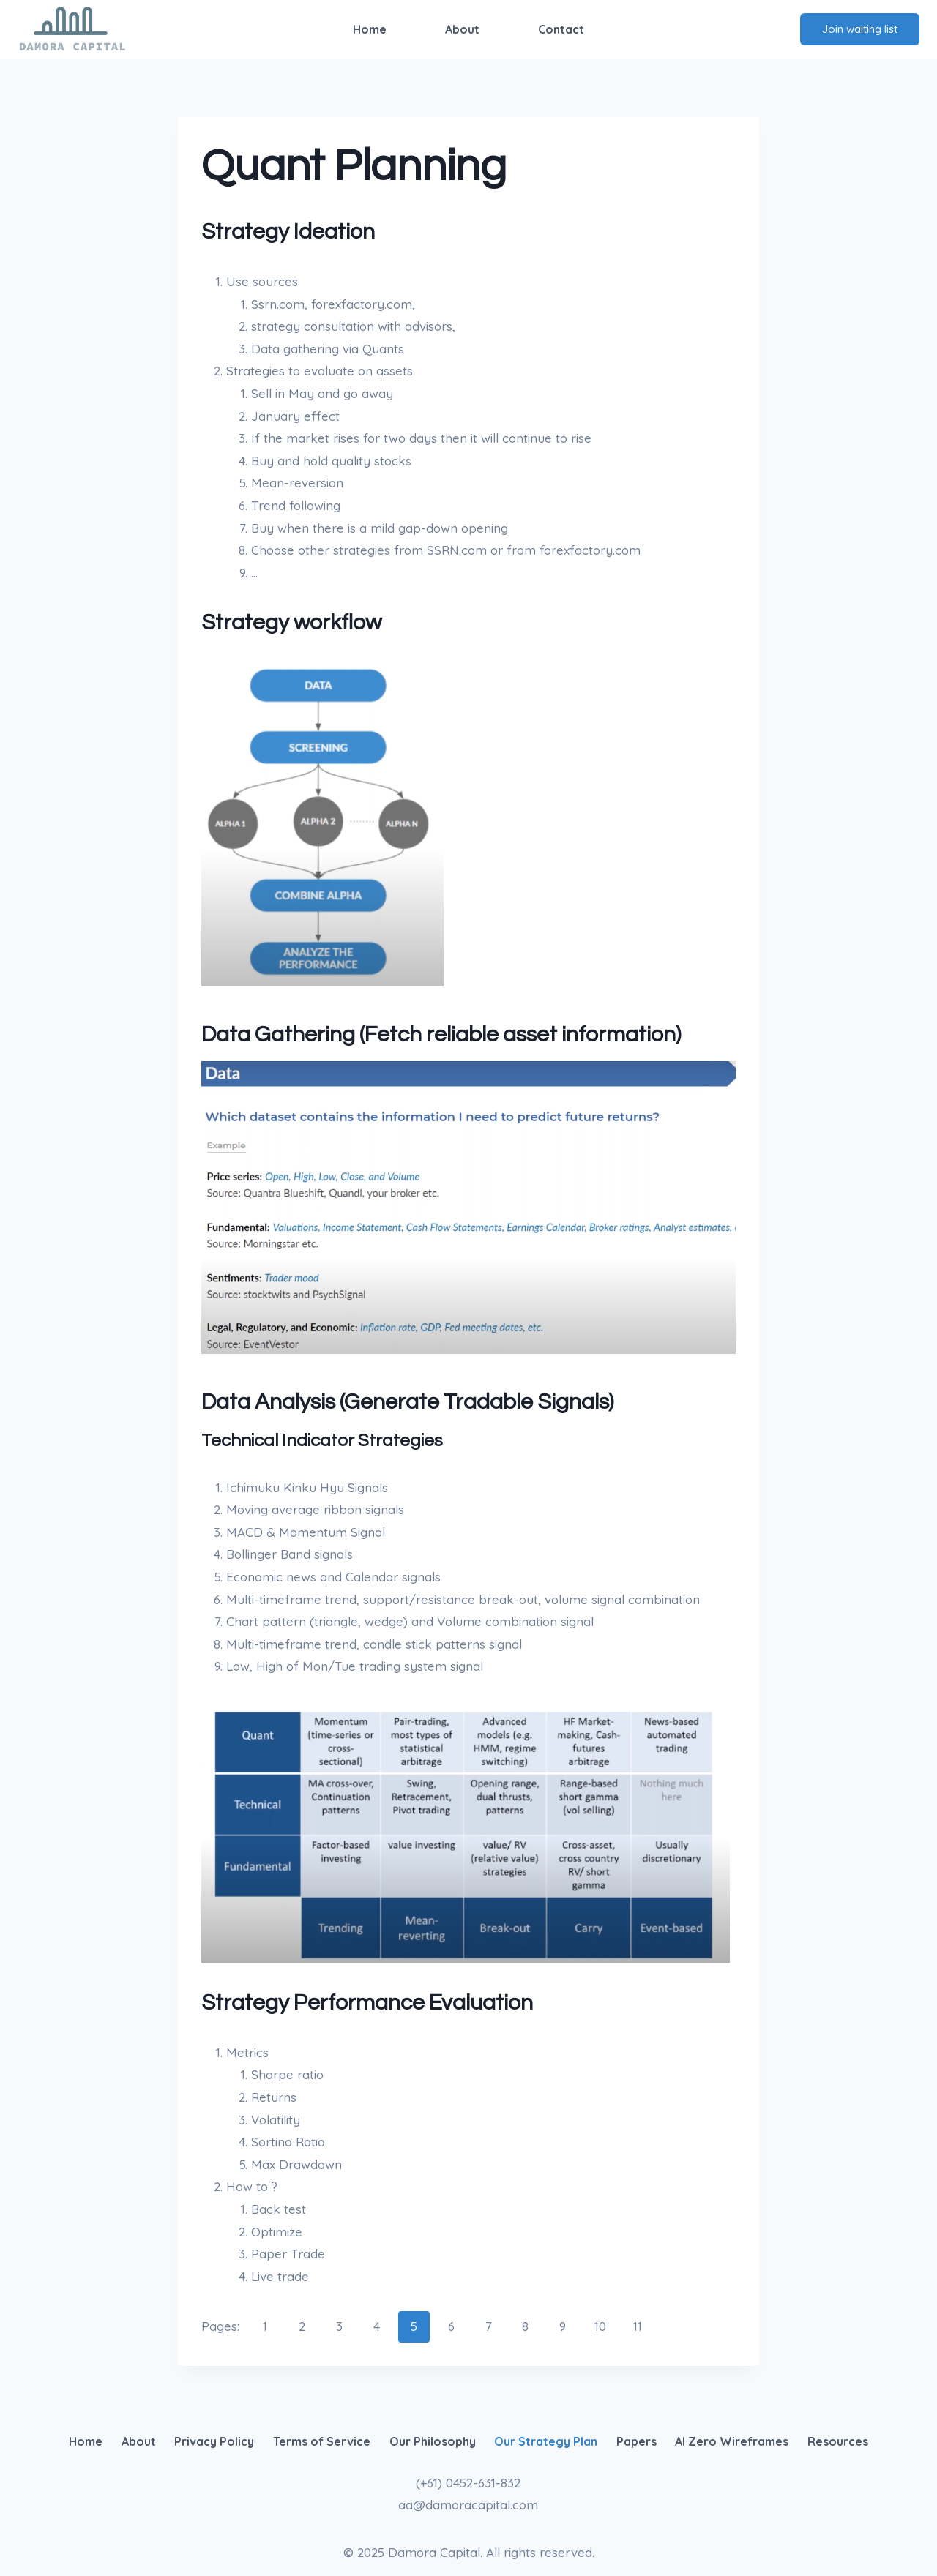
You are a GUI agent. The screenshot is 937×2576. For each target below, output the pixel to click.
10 (600, 2326)
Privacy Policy (214, 2441)
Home (370, 29)
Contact (561, 29)
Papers (636, 2441)
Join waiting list (859, 29)
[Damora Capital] (72, 29)
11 (637, 2326)
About (462, 29)
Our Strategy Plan (545, 2441)
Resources (837, 2441)
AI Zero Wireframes (731, 2441)
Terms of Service (321, 2441)
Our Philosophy (432, 2441)
